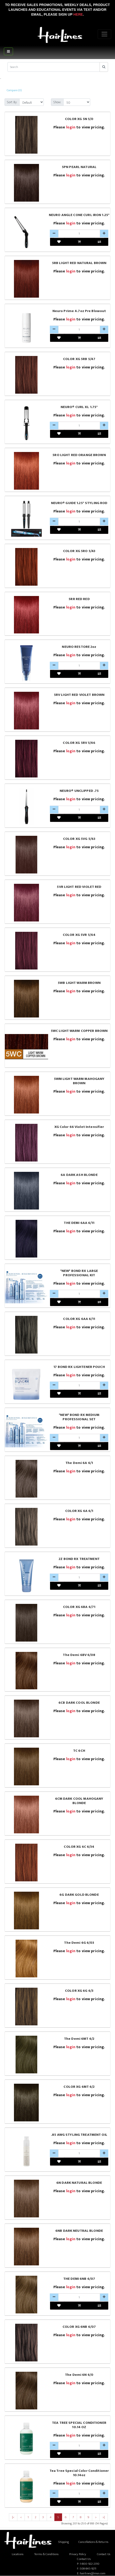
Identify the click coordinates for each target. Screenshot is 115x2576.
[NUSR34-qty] (79, 809)
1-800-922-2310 (90, 2563)
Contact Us (103, 2554)
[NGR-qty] (79, 521)
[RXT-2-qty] (79, 1577)
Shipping (63, 2542)
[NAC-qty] (79, 233)
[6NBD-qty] (79, 2297)
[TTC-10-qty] (79, 2446)
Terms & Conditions (46, 2554)
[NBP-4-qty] (79, 329)
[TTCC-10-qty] (79, 2494)
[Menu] (104, 34)
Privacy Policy (77, 2554)
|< (13, 2517)
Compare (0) (14, 90)
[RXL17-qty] (79, 1385)
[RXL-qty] (79, 1294)
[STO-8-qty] (79, 2153)
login (71, 127)
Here (78, 14)
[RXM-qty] (79, 1438)
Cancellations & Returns (93, 2542)
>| (103, 2517)
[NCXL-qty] (79, 425)
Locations (17, 2554)
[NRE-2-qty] (79, 665)
